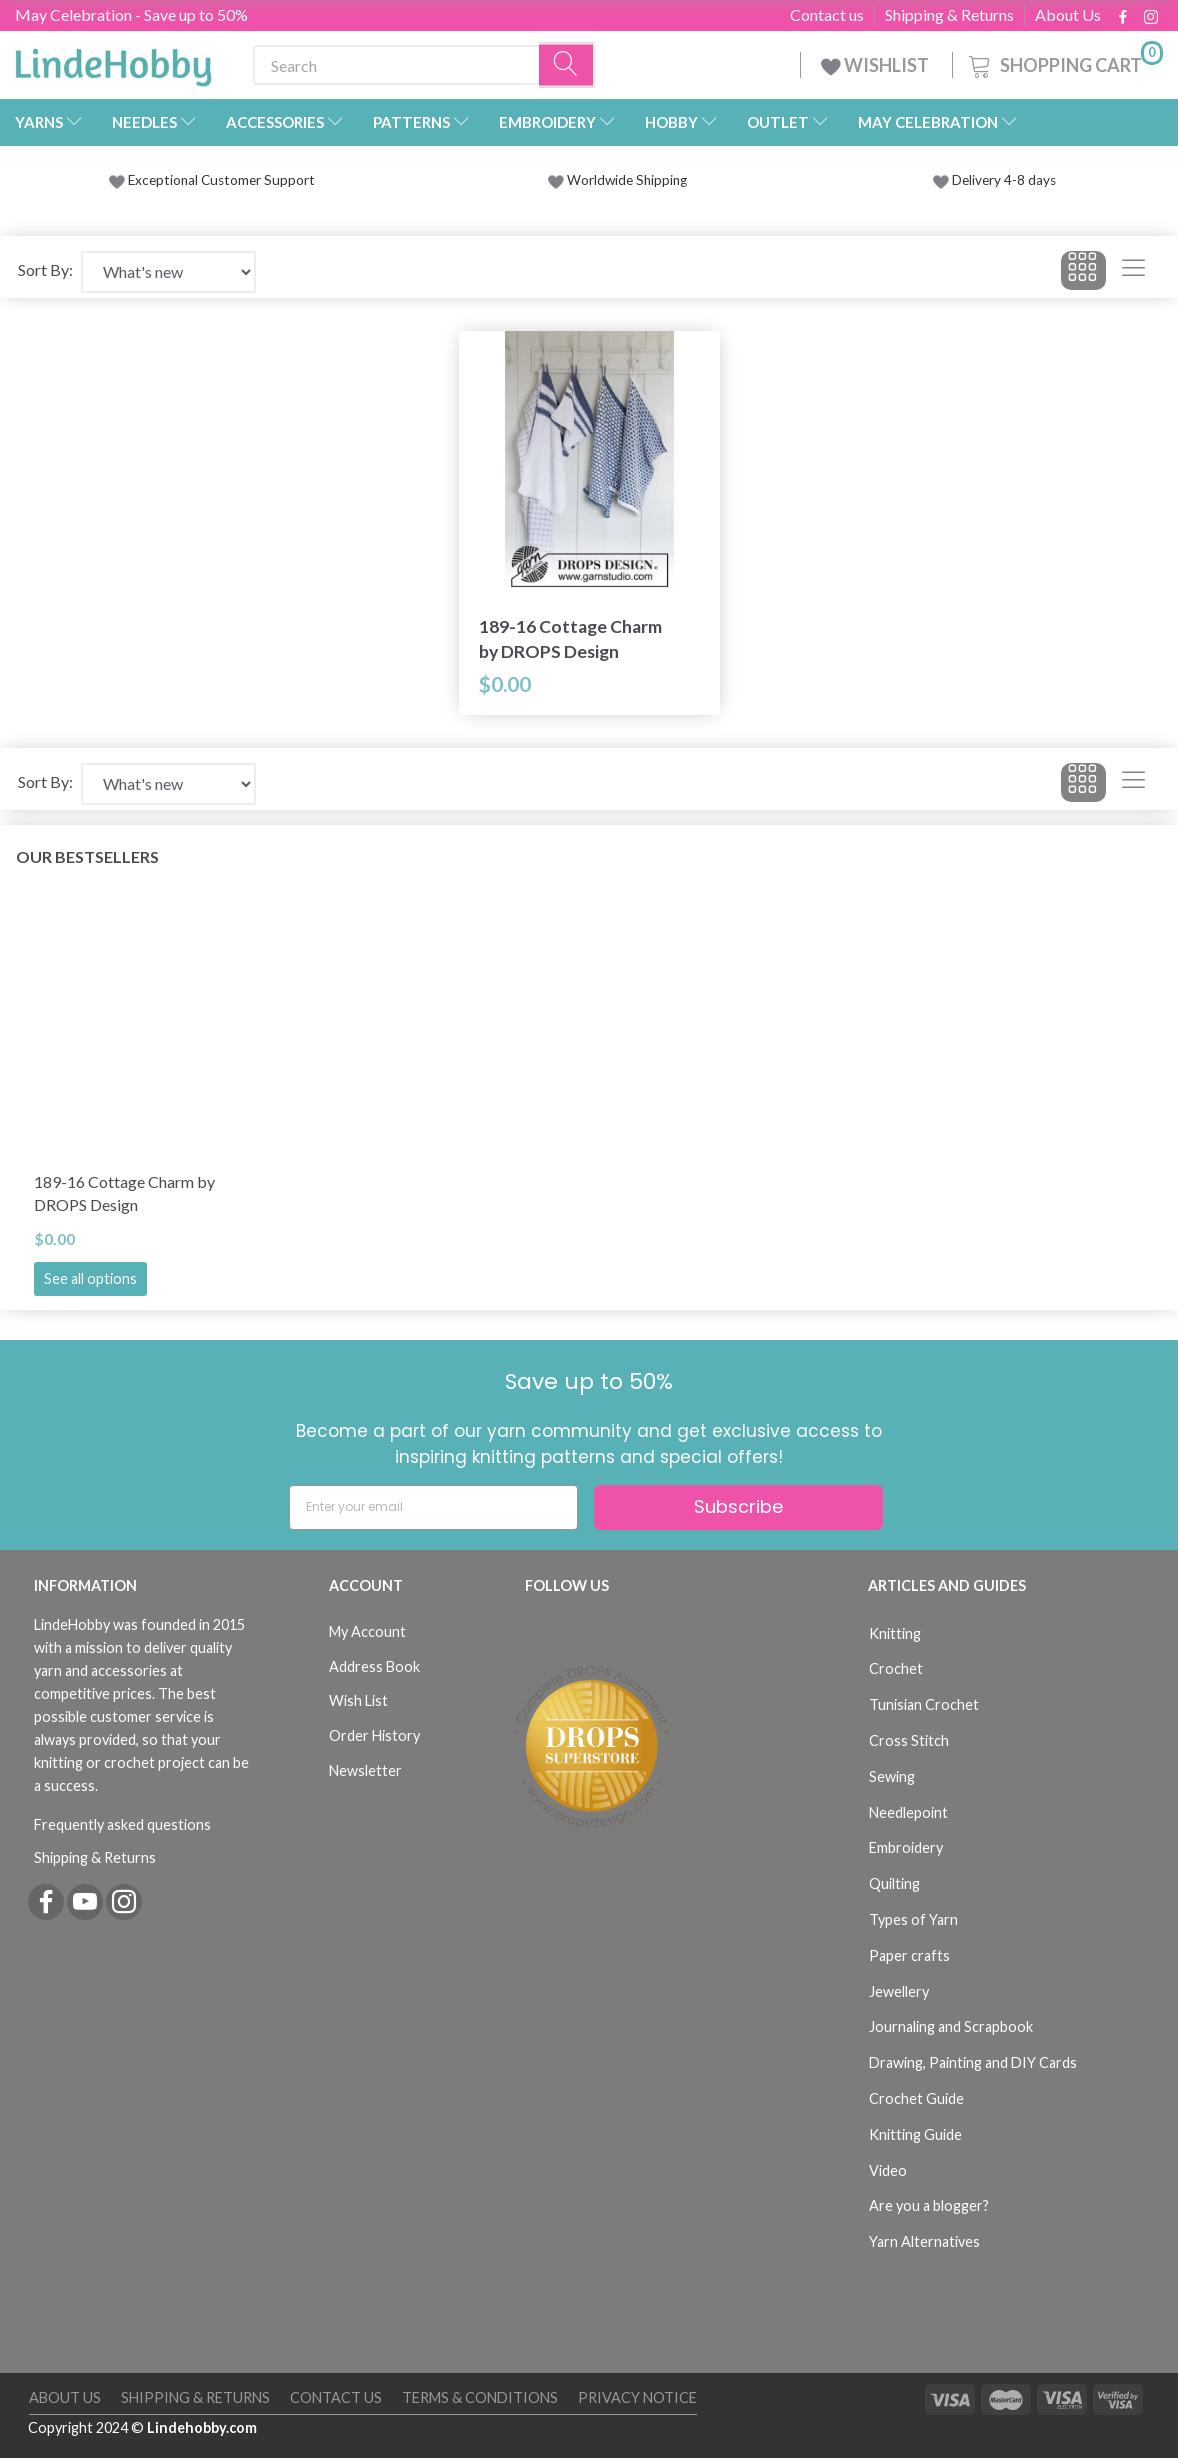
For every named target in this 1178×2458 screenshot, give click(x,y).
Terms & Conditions (480, 2397)
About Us (1068, 15)
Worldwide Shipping (617, 180)
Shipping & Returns (949, 15)
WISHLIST (876, 65)
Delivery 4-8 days (994, 180)
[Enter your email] (433, 1507)
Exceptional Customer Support (221, 180)
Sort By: (45, 269)
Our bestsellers (87, 856)
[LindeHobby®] (113, 61)
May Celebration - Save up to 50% (131, 14)
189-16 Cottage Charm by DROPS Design (570, 639)
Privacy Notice (637, 2397)
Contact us (827, 15)
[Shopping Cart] (1064, 62)
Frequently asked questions (122, 1824)
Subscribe (738, 1506)
